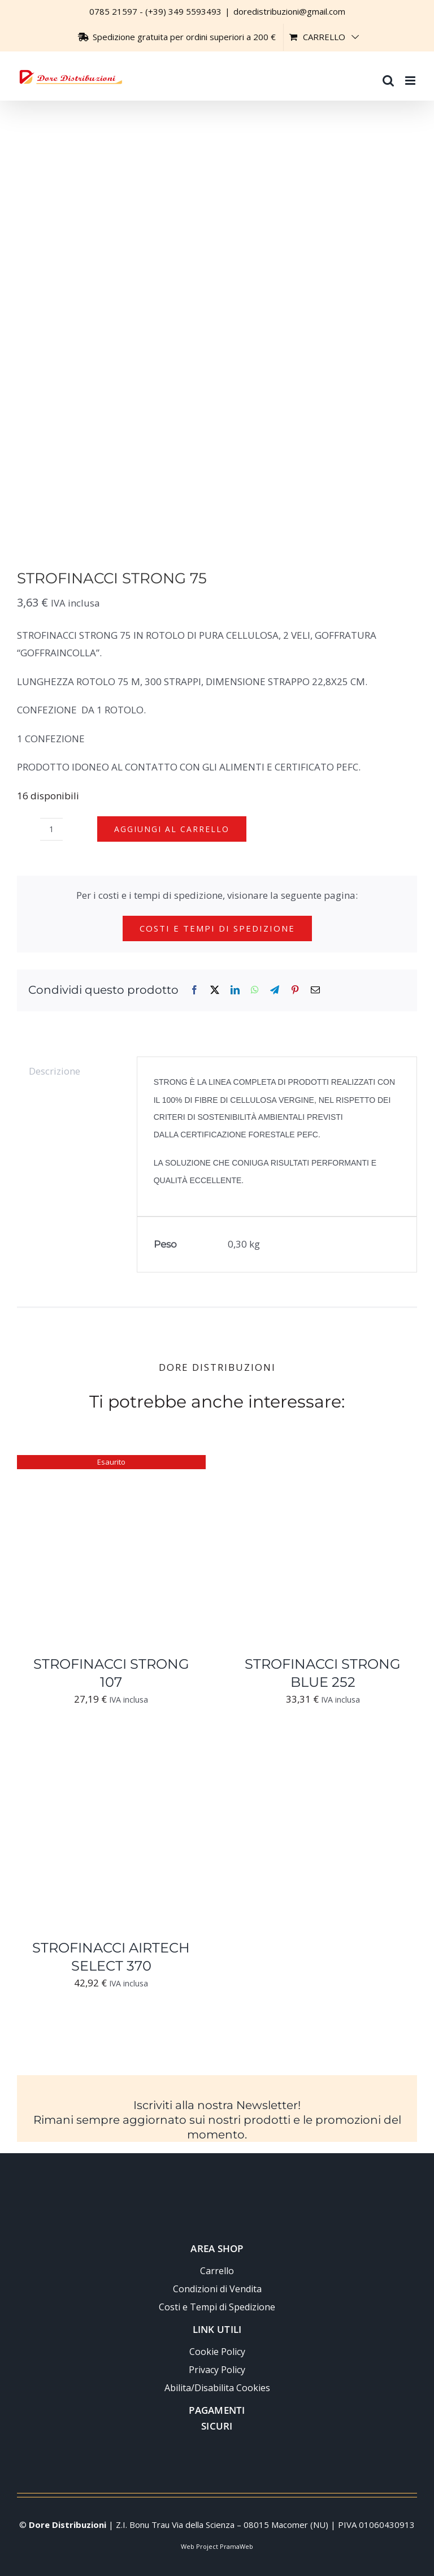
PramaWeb (236, 2546)
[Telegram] (274, 990)
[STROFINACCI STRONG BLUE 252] (322, 1463)
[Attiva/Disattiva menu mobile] (411, 74)
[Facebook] (194, 990)
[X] (215, 990)
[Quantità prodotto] (51, 829)
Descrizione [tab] (54, 1070)
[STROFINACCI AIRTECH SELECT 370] (111, 1747)
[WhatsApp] (254, 990)
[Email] (315, 990)
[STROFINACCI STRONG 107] (111, 1463)
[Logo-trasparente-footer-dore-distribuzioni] (217, 2180)
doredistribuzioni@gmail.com (289, 11)
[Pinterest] (295, 990)
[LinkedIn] (235, 990)
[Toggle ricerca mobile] (388, 74)
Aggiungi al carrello (171, 829)
